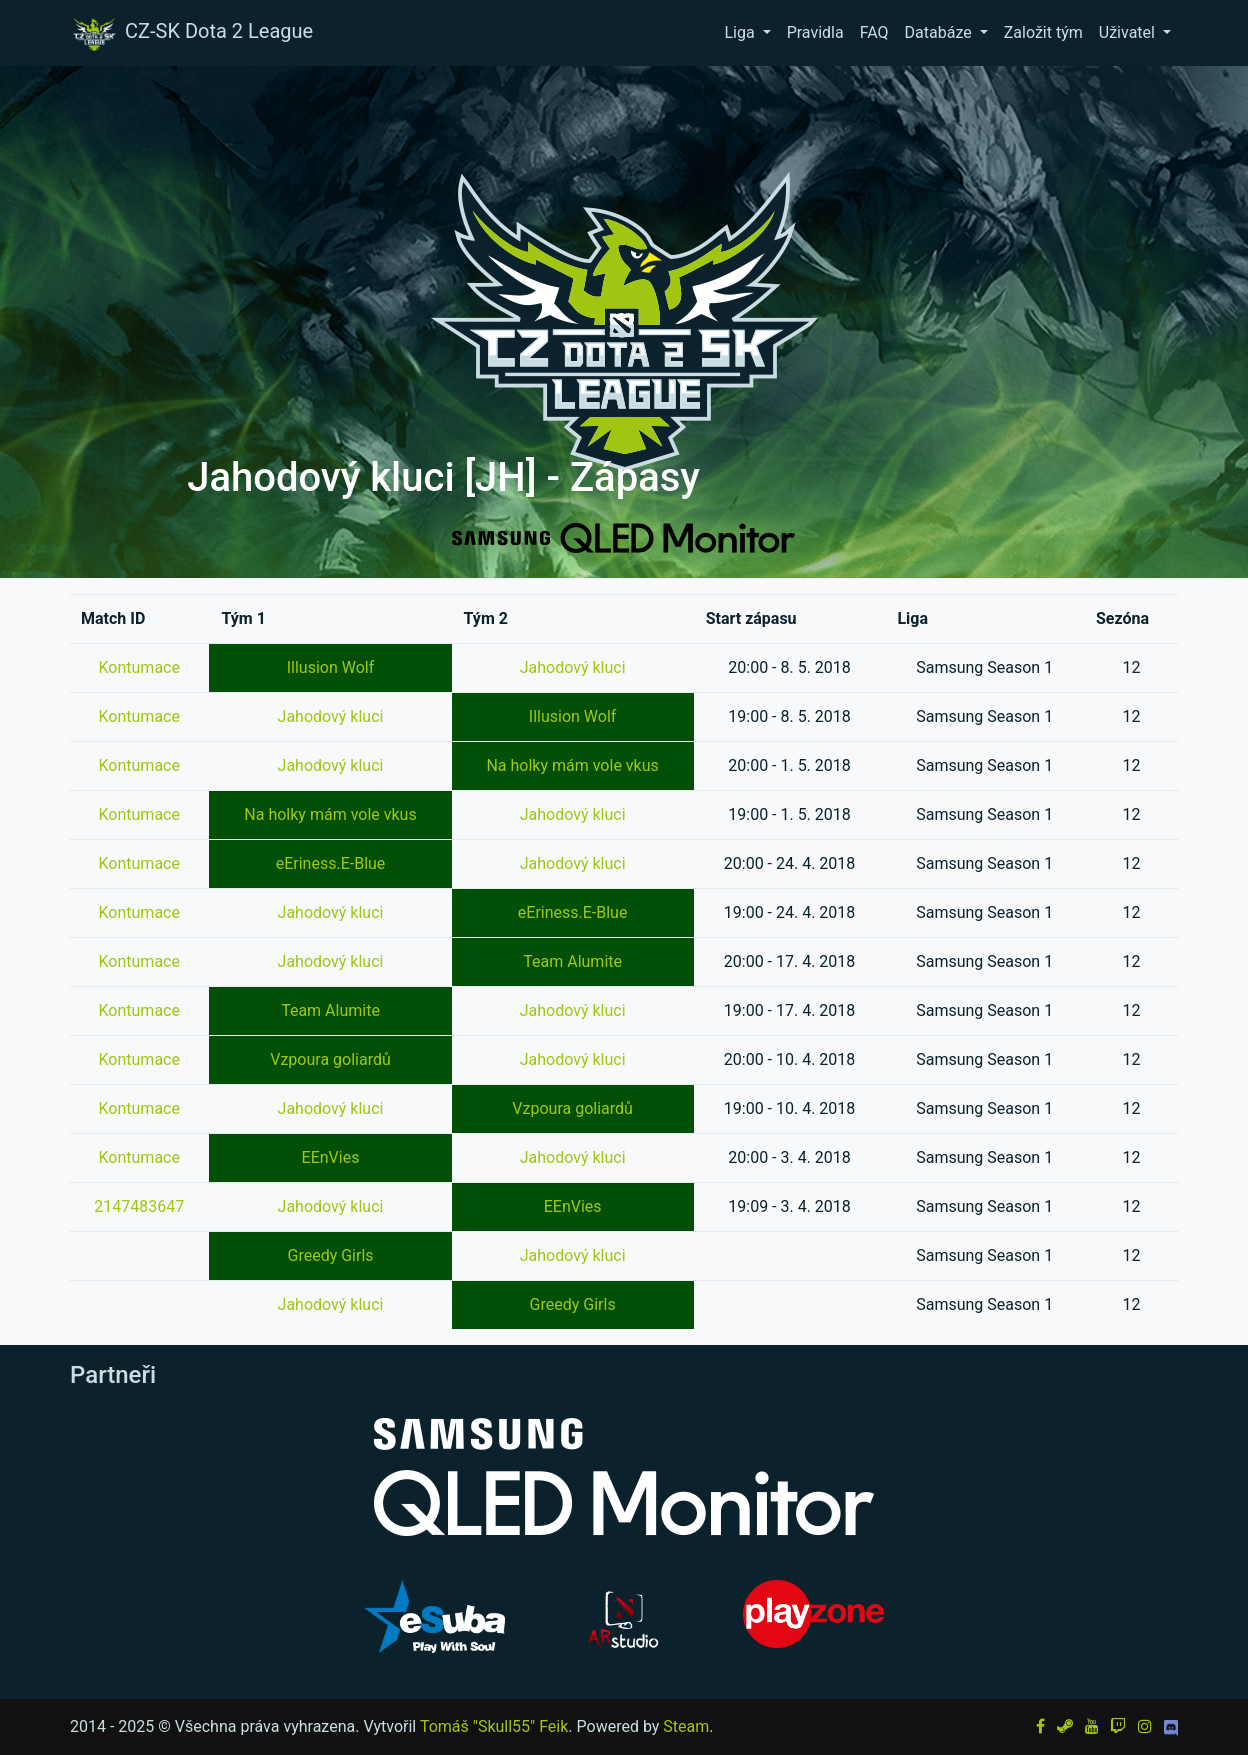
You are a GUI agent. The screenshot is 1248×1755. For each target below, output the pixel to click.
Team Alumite (572, 961)
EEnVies (331, 1157)
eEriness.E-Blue (331, 863)
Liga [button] (741, 32)
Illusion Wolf (331, 667)
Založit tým (1043, 32)
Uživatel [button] (1129, 32)
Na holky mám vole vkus (572, 765)
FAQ (874, 32)
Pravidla (815, 32)
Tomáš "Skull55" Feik (494, 1726)
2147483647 (139, 1206)
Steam (686, 1726)
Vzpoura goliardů (330, 1059)
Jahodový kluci (573, 667)
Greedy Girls (330, 1255)
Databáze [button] (940, 32)
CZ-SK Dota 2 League (191, 33)
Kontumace (139, 667)
